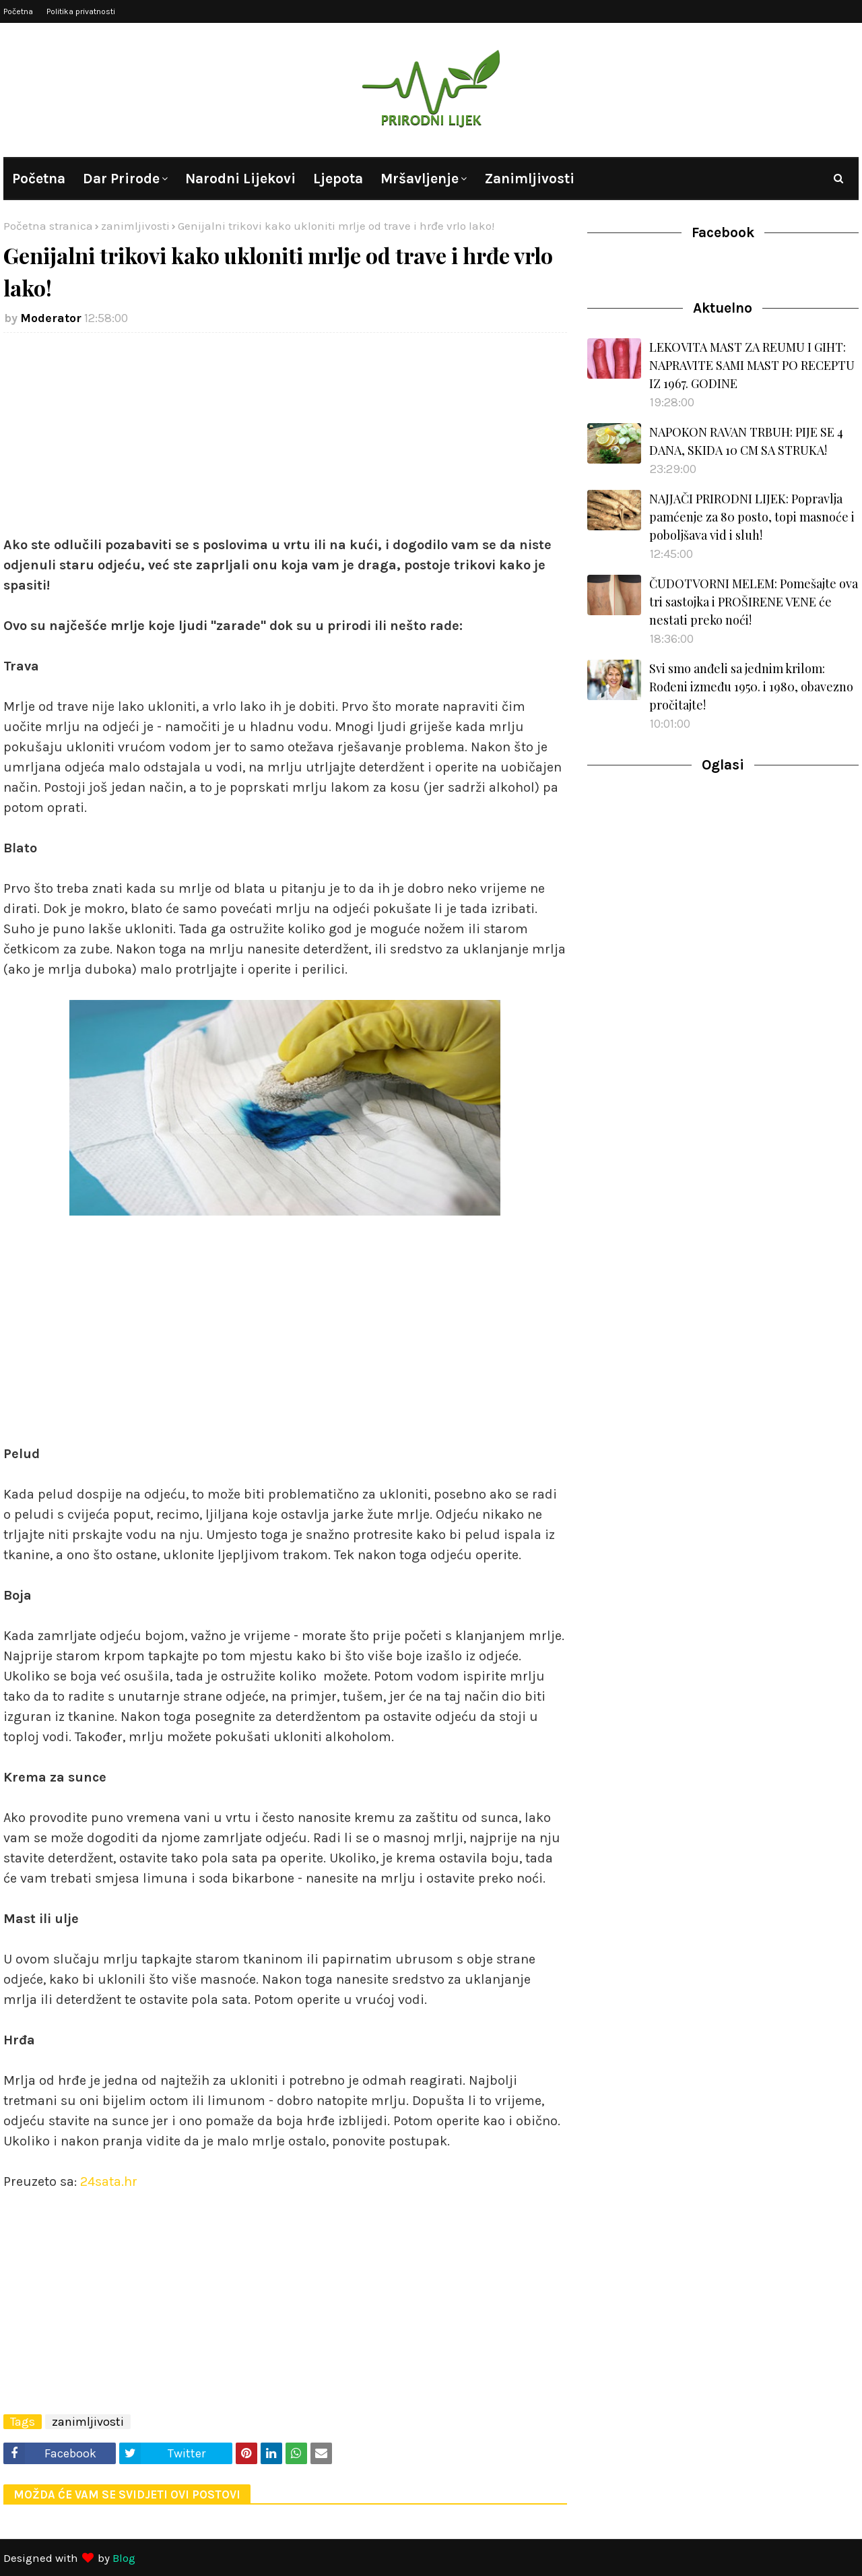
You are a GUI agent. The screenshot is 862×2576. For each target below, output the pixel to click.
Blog (123, 2558)
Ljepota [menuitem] (338, 178)
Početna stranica (48, 225)
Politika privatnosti (80, 11)
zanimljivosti (135, 225)
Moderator (50, 318)
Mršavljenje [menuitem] (419, 178)
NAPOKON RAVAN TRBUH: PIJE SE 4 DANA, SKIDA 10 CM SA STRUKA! (746, 441)
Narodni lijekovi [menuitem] (240, 178)
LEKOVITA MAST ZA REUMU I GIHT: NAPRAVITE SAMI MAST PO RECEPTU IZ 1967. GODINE (752, 365)
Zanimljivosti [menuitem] (529, 178)
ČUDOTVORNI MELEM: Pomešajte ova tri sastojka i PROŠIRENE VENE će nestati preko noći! (753, 601)
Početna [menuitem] (38, 178)
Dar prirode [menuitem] (121, 178)
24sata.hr (108, 2181)
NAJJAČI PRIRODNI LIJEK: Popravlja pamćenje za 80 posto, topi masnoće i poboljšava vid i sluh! (752, 517)
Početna (18, 11)
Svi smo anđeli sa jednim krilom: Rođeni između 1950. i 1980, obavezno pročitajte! (751, 686)
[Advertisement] (285, 440)
